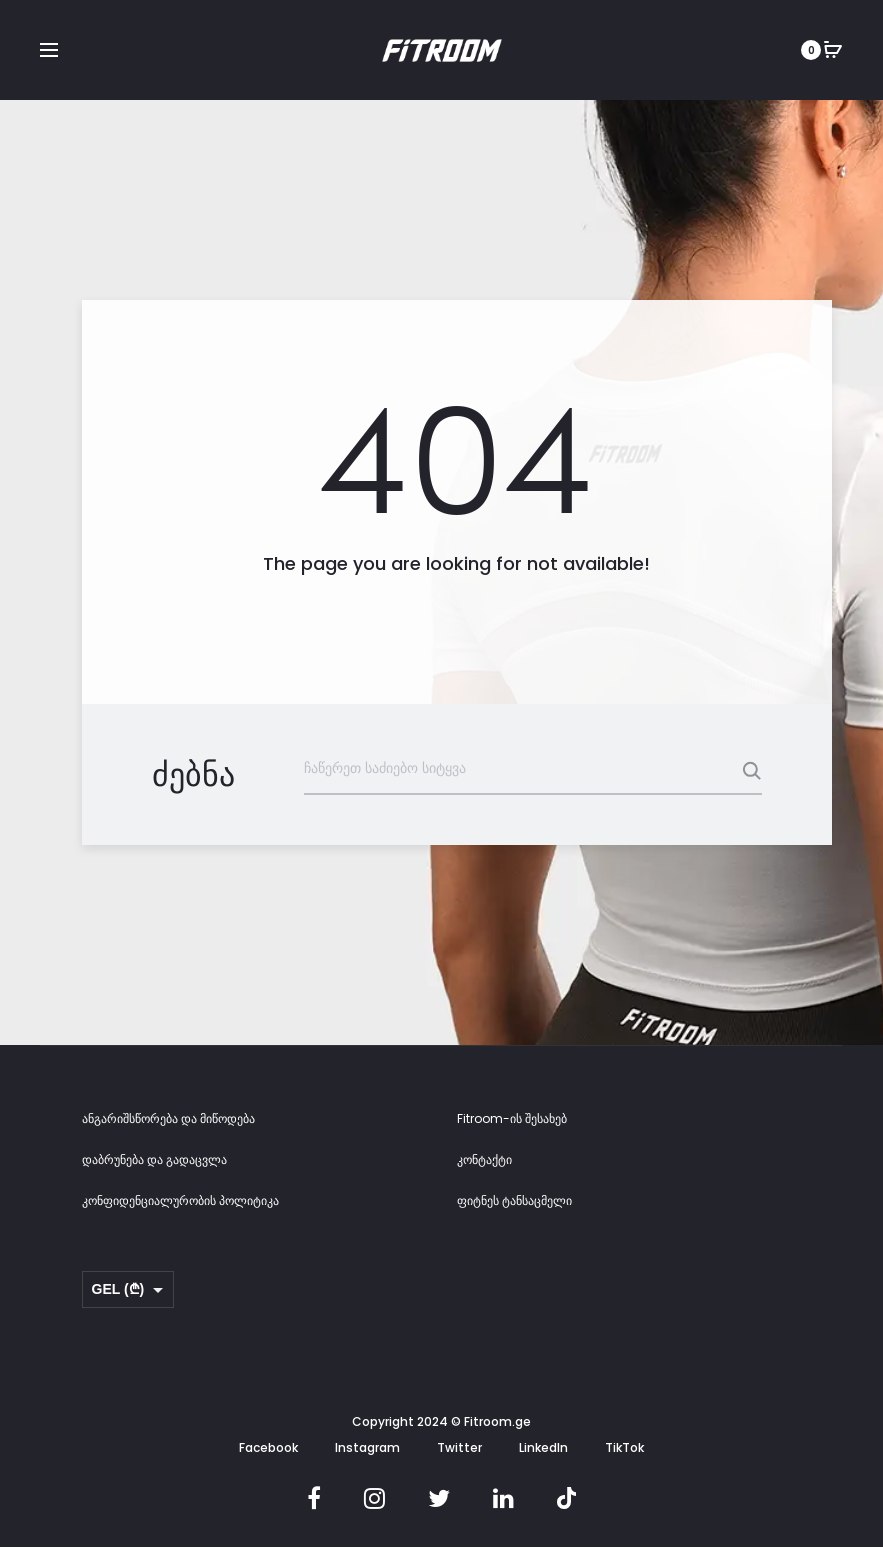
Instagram (367, 1447)
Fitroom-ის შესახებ (512, 1118)
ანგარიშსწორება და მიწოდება (168, 1118)
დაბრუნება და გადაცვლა (154, 1159)
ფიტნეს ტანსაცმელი (514, 1200)
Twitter (459, 1447)
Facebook (268, 1447)
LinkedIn (543, 1447)
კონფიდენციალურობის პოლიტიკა (180, 1200)
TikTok (624, 1447)
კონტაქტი (484, 1159)
